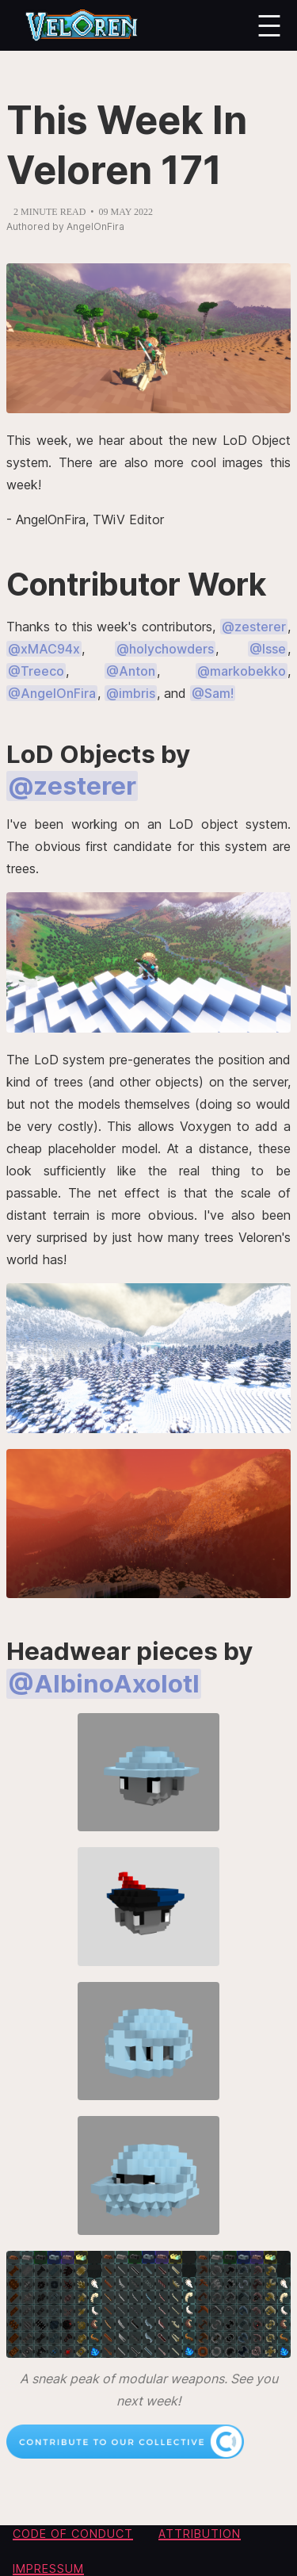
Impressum (48, 2568)
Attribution (199, 2533)
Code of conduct (73, 2533)
